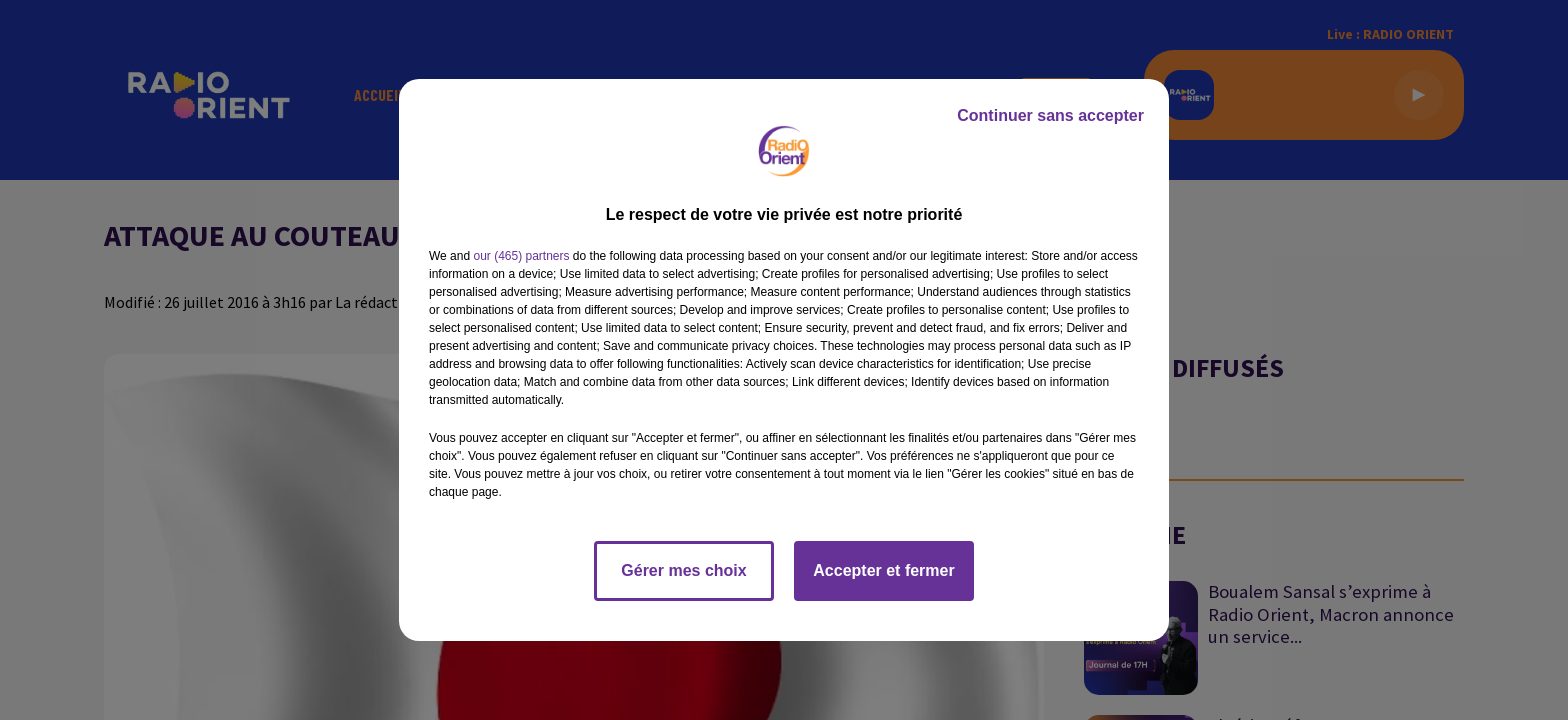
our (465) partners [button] (521, 256)
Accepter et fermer (883, 570)
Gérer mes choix (683, 570)
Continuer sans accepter (1050, 115)
